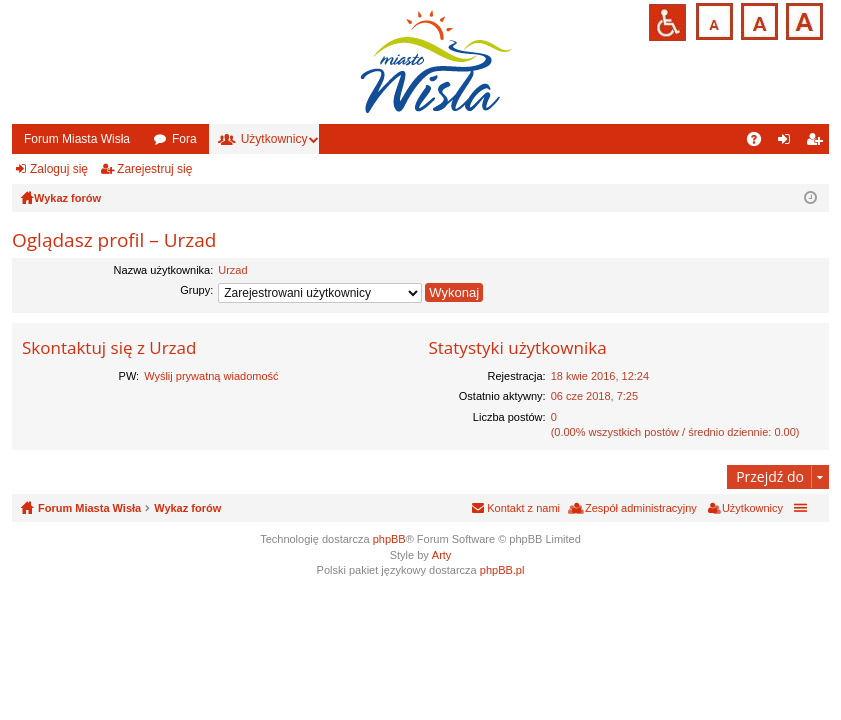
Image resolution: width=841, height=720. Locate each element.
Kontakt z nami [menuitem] (523, 508)
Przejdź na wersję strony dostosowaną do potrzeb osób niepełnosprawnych (667, 22)
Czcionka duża (802, 19)
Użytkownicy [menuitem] (752, 508)
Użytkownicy (274, 139)
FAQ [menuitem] (760, 143)
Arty (442, 555)
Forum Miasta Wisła (77, 139)
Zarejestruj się (154, 169)
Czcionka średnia (757, 19)
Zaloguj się (59, 169)
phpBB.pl (502, 570)
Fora (184, 139)
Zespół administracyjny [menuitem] (641, 508)
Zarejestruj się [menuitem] (818, 143)
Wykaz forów (187, 508)
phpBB (389, 539)
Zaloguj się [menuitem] (788, 143)
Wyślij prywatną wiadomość (211, 376)
